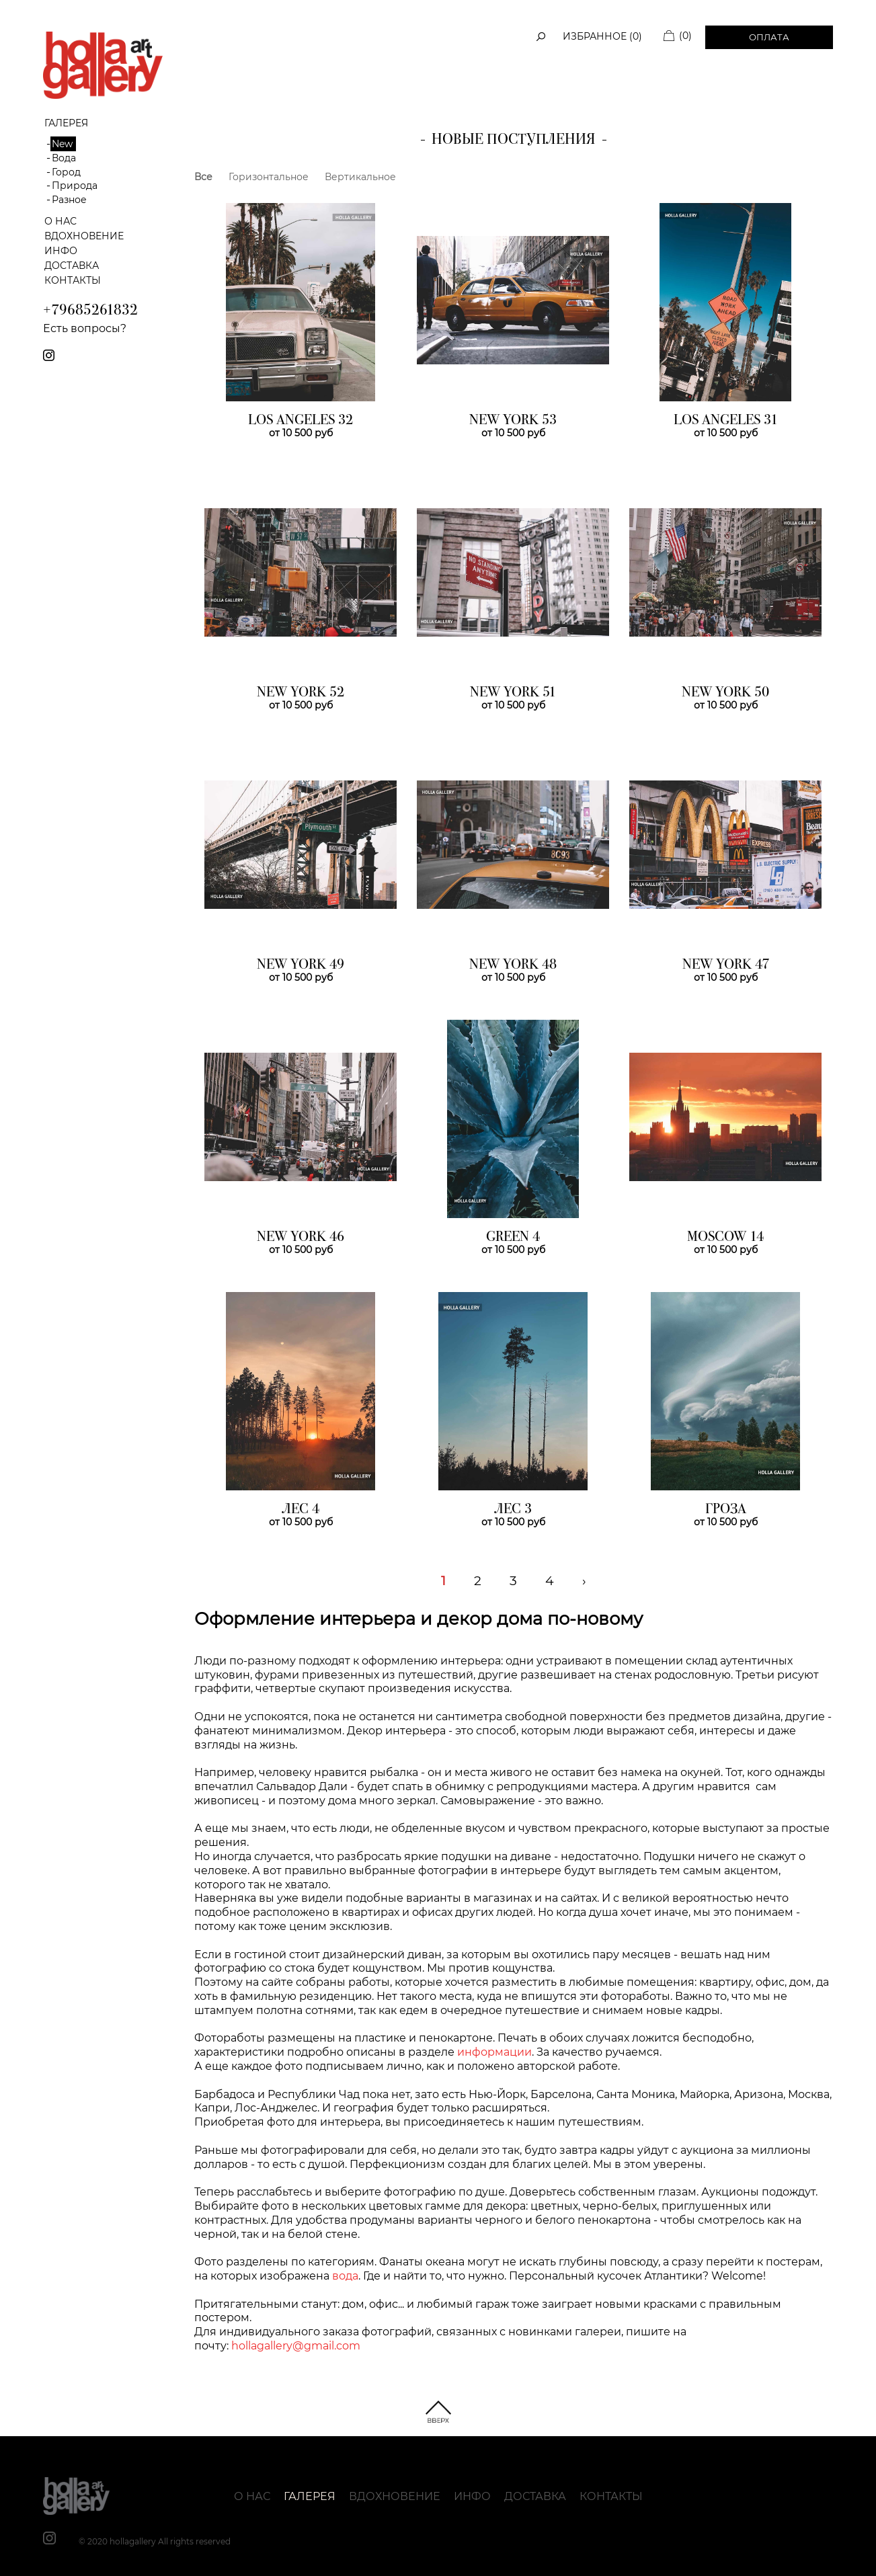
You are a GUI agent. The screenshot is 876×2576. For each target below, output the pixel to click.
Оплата (769, 37)
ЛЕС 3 (513, 1510)
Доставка (71, 265)
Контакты (72, 280)
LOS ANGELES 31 (726, 421)
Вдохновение (84, 236)
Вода (64, 158)
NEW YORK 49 (300, 965)
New (62, 144)
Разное (69, 200)
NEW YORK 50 (725, 693)
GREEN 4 (513, 1237)
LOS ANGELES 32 (300, 421)
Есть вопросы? (84, 328)
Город (66, 172)
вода (345, 2275)
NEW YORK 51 (513, 693)
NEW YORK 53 (513, 421)
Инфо (60, 251)
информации (494, 2052)
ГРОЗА (725, 1510)
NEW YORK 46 (300, 1237)
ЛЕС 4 (300, 1510)
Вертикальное (360, 177)
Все (203, 177)
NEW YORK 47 (725, 965)
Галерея (309, 2496)
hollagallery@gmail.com (295, 2345)
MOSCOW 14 (725, 1237)
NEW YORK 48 (513, 965)
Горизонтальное (269, 177)
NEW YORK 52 (300, 693)
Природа (74, 185)
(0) (685, 35)
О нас (60, 221)
